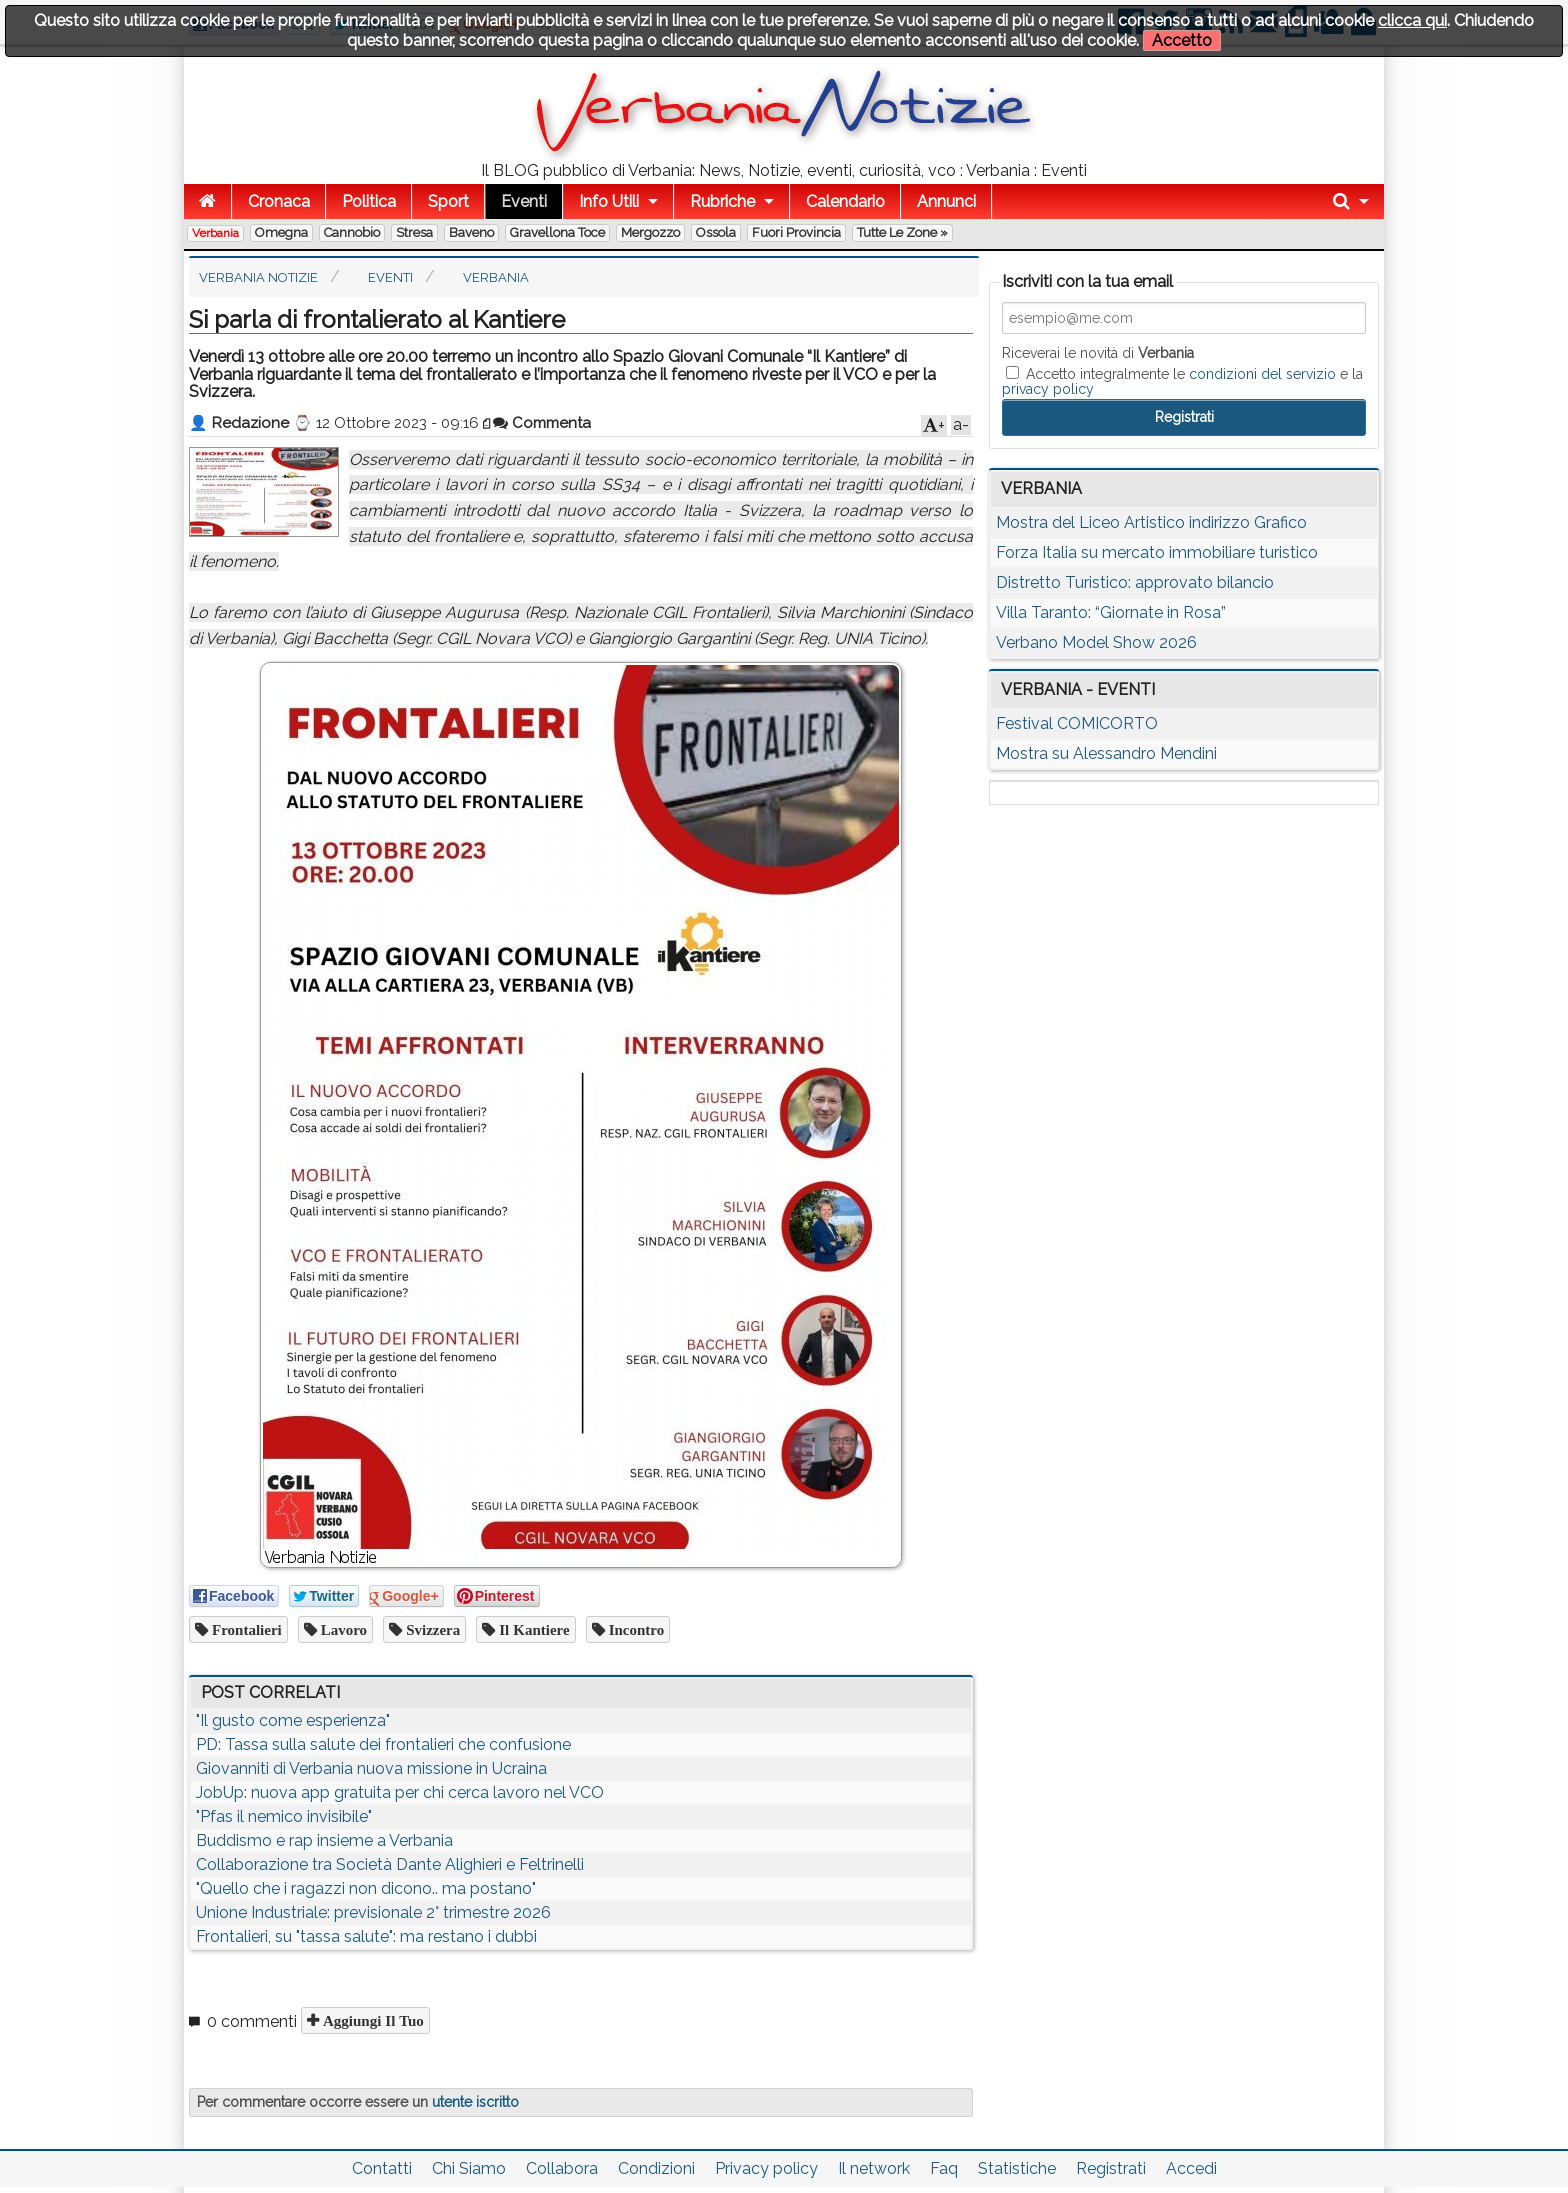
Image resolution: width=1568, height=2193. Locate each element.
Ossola (716, 232)
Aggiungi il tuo (371, 2020)
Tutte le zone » (902, 232)
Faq (944, 2168)
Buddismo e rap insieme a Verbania (324, 1840)
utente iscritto (475, 2102)
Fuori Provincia (796, 232)
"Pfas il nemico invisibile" (284, 1816)
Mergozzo (650, 232)
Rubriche (722, 201)
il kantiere (532, 1629)
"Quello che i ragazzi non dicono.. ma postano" (366, 1888)
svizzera (431, 1629)
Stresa (414, 232)
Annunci (946, 201)
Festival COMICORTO (1077, 723)
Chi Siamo (469, 2168)
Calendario (845, 201)
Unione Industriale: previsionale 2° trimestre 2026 (373, 1912)
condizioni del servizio (1262, 374)
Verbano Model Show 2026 (1096, 642)
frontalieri (245, 1629)
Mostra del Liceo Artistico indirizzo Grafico (1151, 522)
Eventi (524, 201)
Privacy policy (766, 2168)
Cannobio (352, 232)
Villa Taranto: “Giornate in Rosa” (1111, 612)
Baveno (471, 232)
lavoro (342, 1629)
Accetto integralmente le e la (1182, 381)
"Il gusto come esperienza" (293, 1720)
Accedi (1191, 2168)
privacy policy (1048, 389)
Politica (369, 201)
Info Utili (609, 201)
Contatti (382, 2168)
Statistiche (1017, 2168)
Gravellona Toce (557, 232)
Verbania (215, 233)
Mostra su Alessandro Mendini (1106, 753)
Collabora (562, 2168)
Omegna (281, 232)
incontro (635, 1629)
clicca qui (1412, 20)
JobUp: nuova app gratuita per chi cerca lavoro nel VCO (400, 1792)
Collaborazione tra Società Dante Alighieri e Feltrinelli (390, 1864)
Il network (874, 2168)
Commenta (542, 423)
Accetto (1182, 40)
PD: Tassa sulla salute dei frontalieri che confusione (383, 1744)
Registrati (1111, 2168)
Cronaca (279, 201)
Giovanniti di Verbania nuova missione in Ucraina (371, 1768)
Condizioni (656, 2168)
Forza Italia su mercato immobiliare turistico (1157, 552)
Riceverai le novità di (1098, 353)
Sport (448, 201)
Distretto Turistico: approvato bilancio (1135, 582)
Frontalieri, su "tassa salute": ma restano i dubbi (366, 1936)
